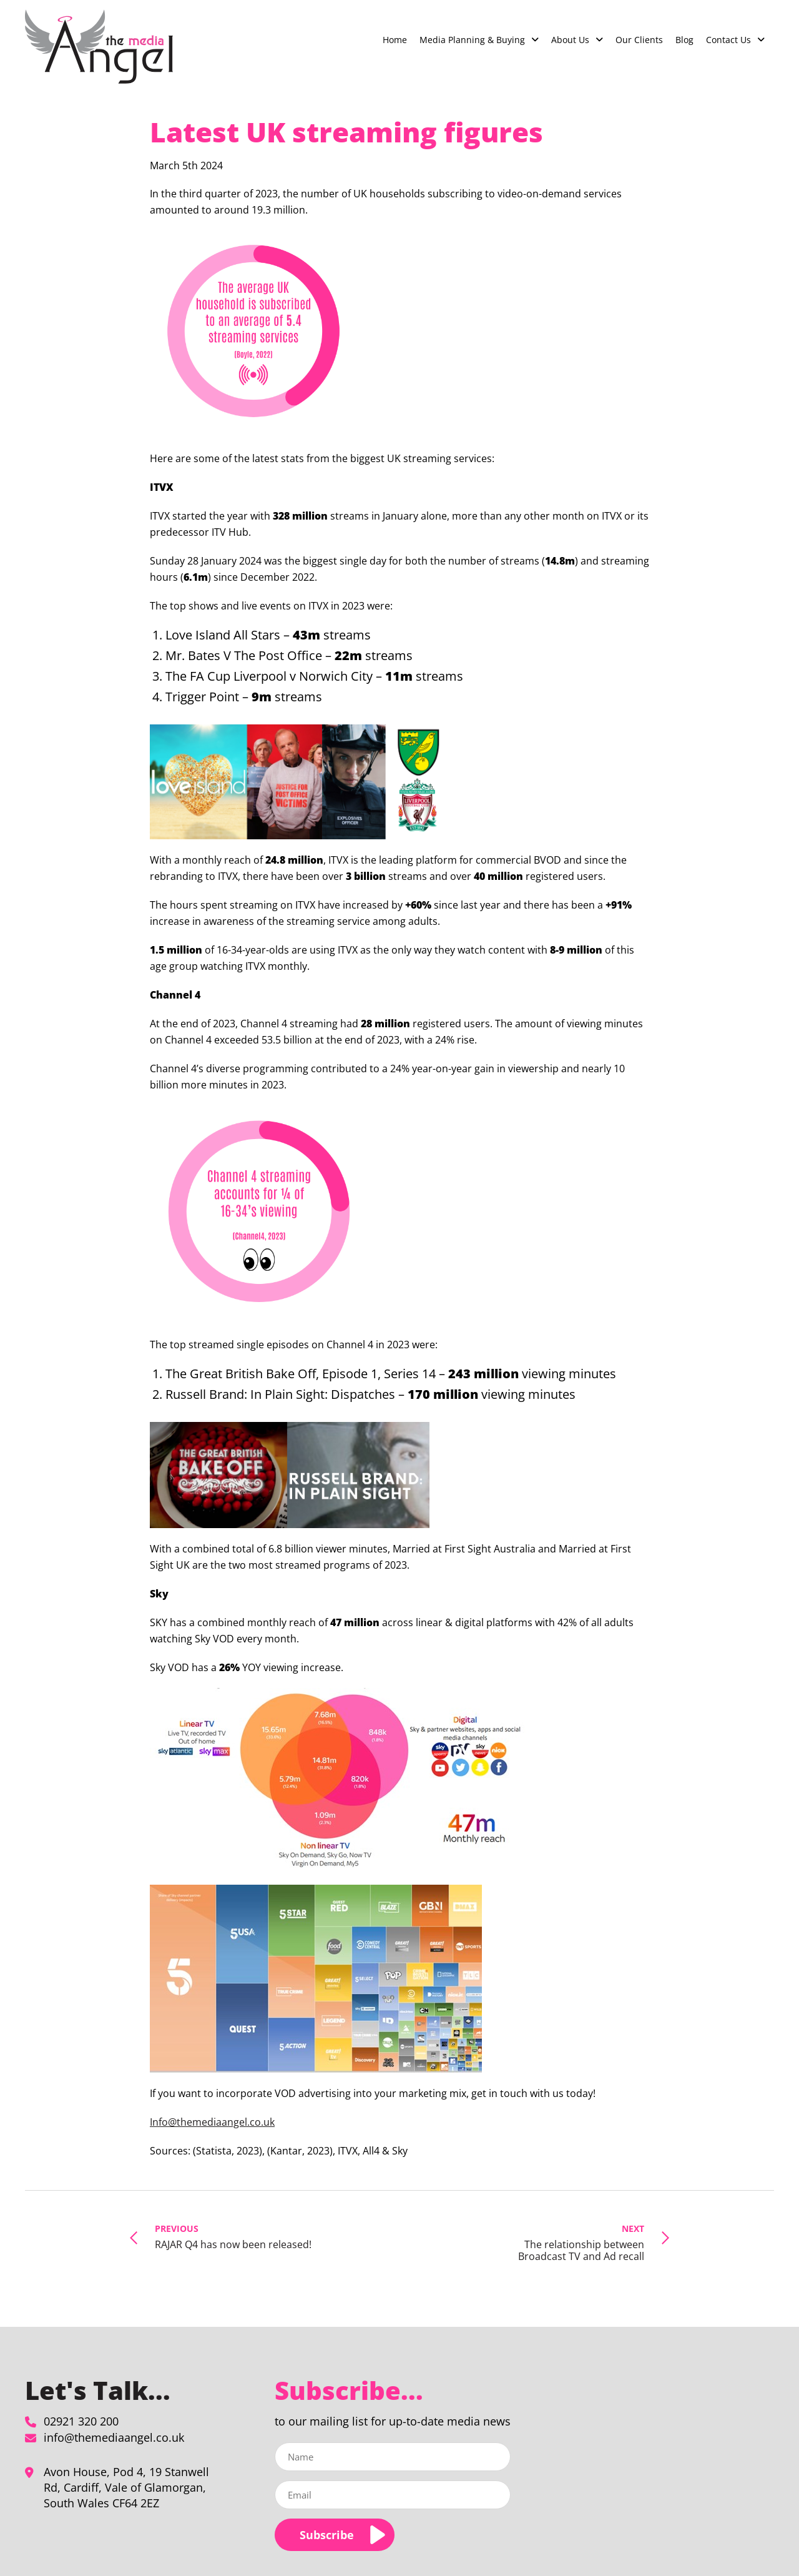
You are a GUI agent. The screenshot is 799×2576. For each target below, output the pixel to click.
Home (395, 40)
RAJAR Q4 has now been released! (233, 2236)
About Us (570, 40)
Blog (684, 40)
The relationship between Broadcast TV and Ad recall (563, 2242)
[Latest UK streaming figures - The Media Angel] (99, 46)
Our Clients (639, 40)
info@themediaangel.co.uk (114, 2437)
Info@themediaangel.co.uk (212, 2122)
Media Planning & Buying (472, 40)
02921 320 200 (81, 2421)
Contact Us (728, 40)
